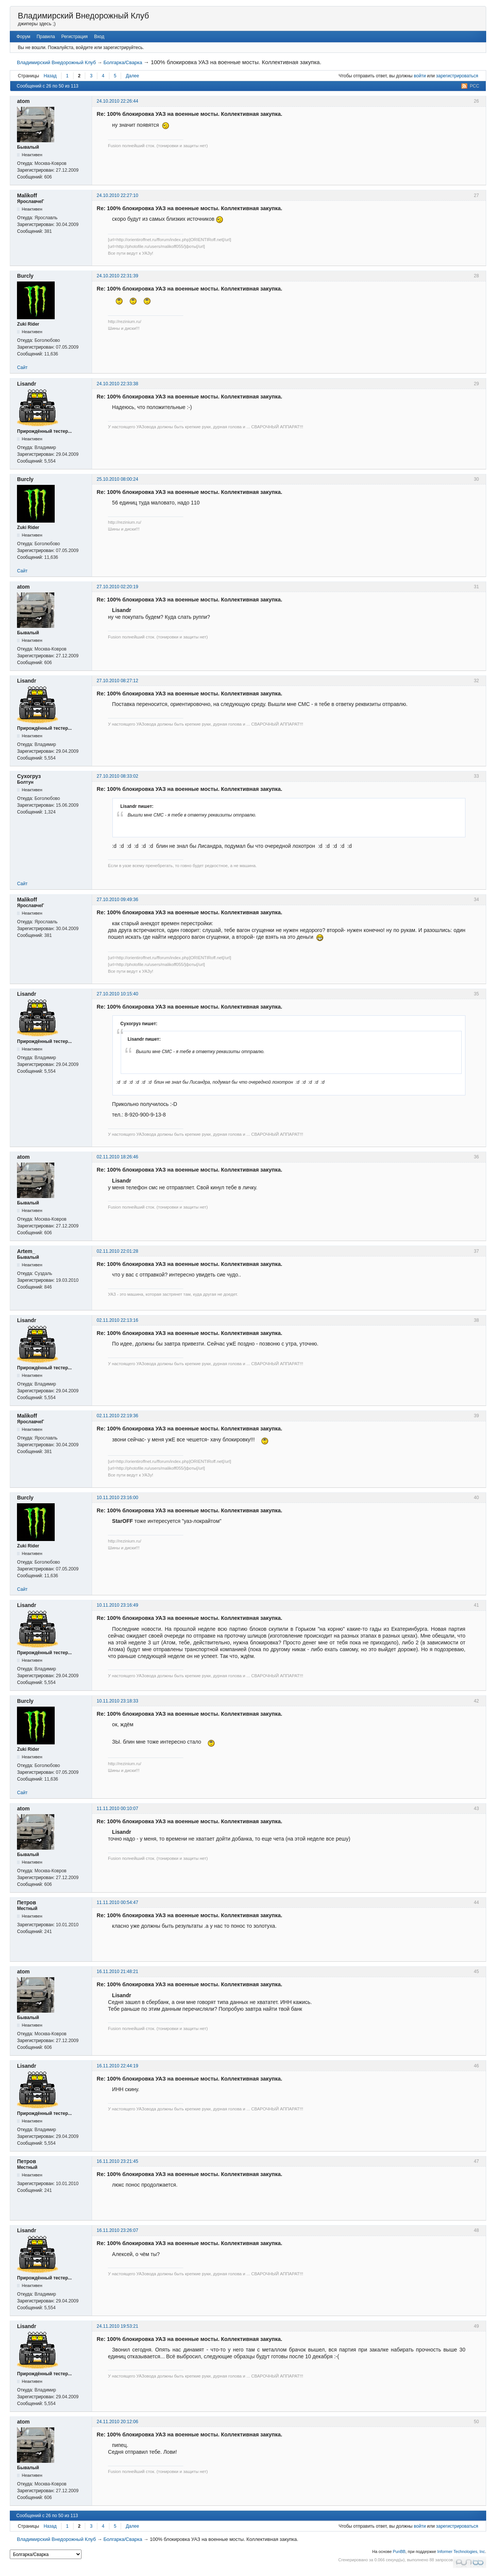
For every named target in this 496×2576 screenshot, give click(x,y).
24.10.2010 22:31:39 (117, 275)
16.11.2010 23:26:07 (117, 2230)
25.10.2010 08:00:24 (117, 479)
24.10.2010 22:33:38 (117, 383)
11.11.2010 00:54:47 (117, 1902)
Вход (99, 36)
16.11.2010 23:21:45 (117, 2161)
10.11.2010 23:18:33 (117, 1701)
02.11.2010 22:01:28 (117, 1251)
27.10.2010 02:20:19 (117, 586)
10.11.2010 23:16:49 (117, 1605)
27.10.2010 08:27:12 (117, 680)
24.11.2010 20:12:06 (117, 2421)
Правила (46, 36)
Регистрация (74, 36)
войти (420, 75)
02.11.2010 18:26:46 (117, 1157)
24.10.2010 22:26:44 (117, 101)
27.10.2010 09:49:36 (117, 899)
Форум (23, 36)
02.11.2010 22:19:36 (117, 1415)
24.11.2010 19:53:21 (117, 2326)
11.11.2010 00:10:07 (117, 1808)
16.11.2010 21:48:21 (117, 1971)
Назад (50, 75)
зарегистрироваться (457, 75)
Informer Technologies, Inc (461, 2551)
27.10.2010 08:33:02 (117, 776)
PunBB (399, 2551)
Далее (132, 75)
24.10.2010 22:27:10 (117, 195)
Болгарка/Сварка (122, 62)
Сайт (22, 367)
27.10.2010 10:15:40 (117, 994)
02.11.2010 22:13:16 (117, 1320)
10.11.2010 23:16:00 (117, 1497)
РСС (474, 86)
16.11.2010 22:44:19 (117, 2065)
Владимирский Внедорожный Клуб (83, 15)
